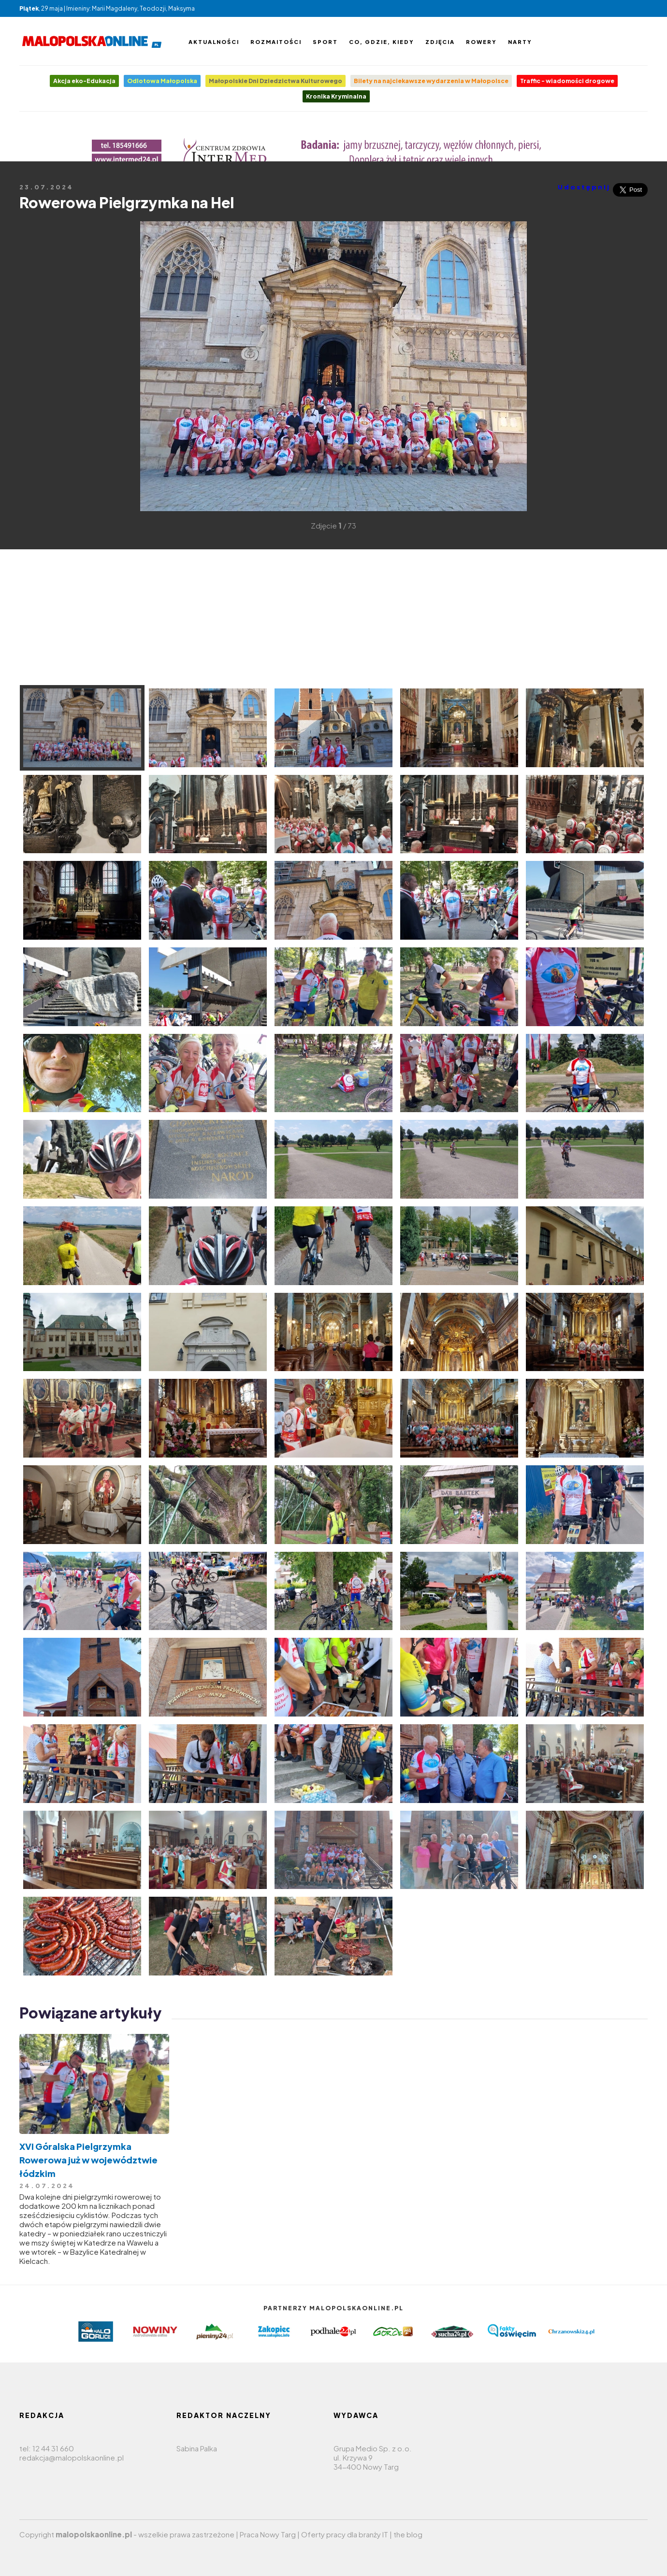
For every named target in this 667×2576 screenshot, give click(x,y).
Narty (520, 42)
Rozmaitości (276, 42)
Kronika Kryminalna (336, 96)
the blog (407, 2534)
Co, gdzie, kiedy (381, 42)
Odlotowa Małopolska (162, 81)
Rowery (481, 42)
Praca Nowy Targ (268, 2534)
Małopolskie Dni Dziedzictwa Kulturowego (275, 81)
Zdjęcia (440, 42)
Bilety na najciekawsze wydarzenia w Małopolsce (431, 81)
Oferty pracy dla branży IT (344, 2534)
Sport (325, 42)
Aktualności (213, 42)
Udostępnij (584, 187)
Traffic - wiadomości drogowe (567, 81)
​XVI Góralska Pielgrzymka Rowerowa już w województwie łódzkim (88, 2160)
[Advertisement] (34, 365)
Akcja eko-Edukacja (84, 81)
